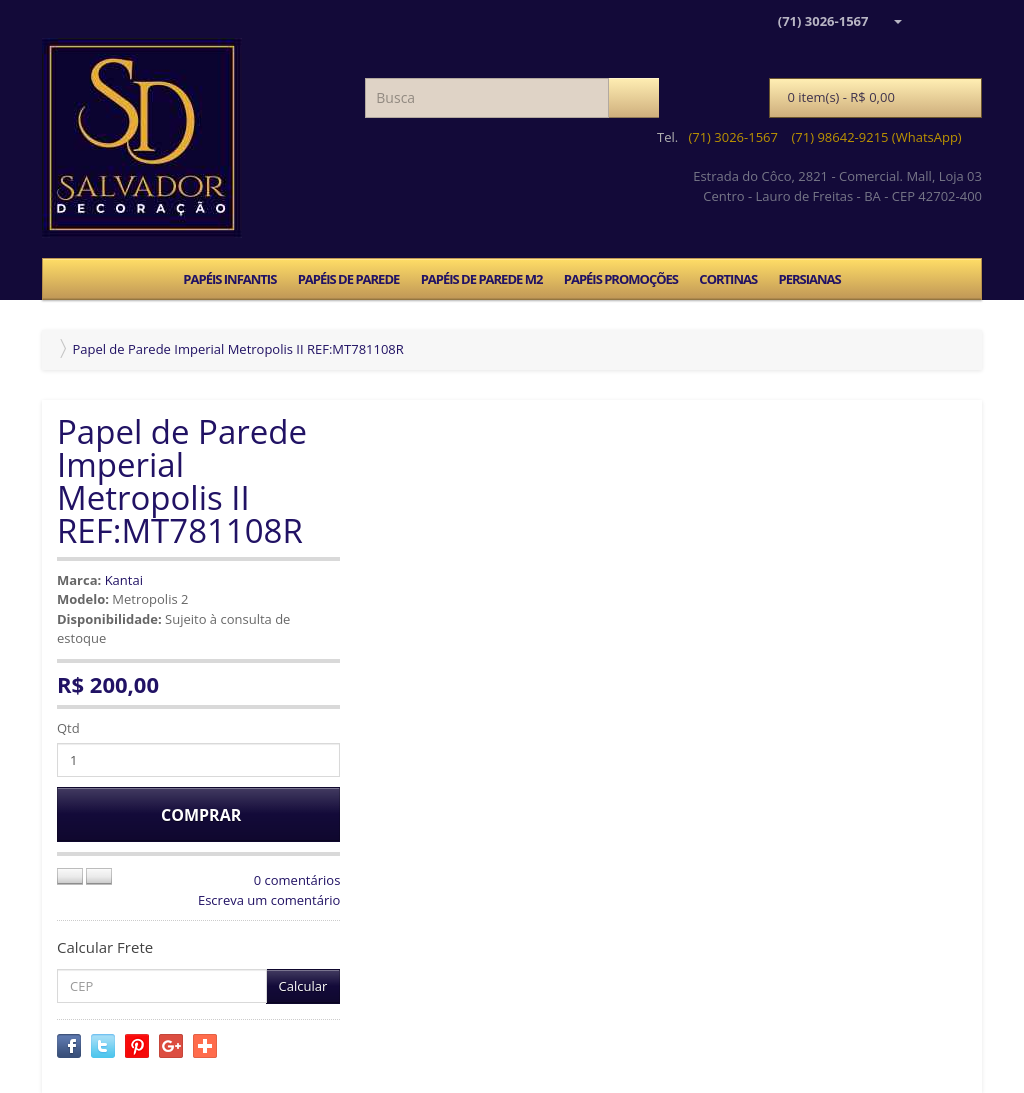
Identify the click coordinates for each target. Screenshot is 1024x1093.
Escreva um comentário (269, 900)
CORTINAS (728, 279)
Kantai (124, 580)
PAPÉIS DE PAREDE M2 (482, 279)
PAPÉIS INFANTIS (229, 279)
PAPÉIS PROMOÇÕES (621, 279)
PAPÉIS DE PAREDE (349, 279)
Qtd (68, 728)
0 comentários (297, 880)
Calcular (303, 986)
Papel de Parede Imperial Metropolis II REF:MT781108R (237, 349)
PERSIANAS (809, 279)
